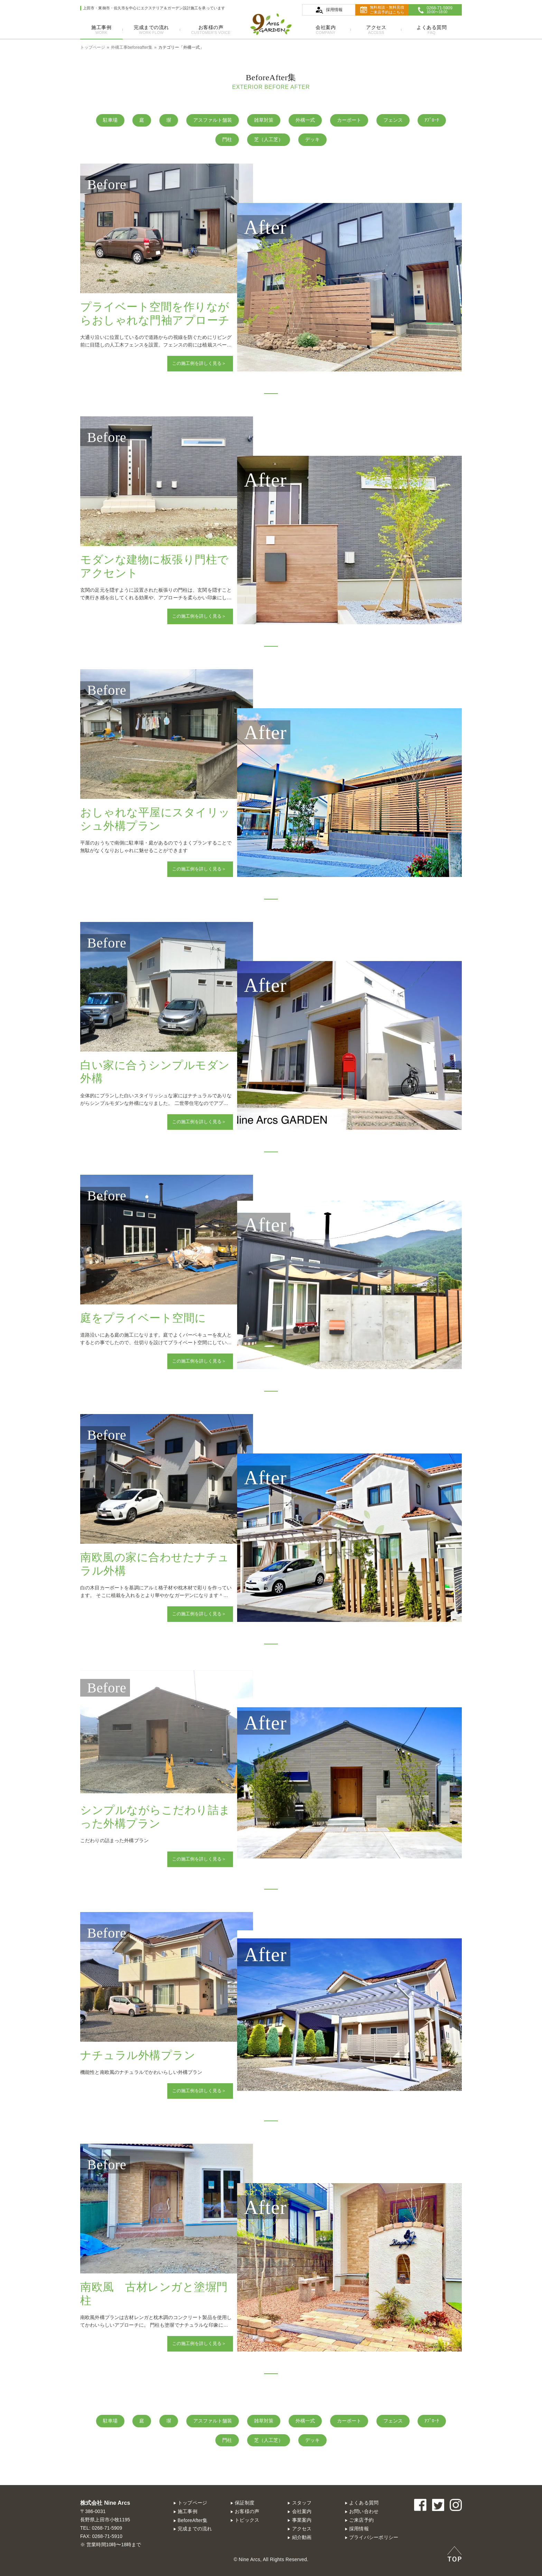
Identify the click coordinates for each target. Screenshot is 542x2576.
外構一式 (305, 120)
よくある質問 (431, 30)
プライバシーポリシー (374, 2537)
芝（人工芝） (268, 139)
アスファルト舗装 (212, 120)
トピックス (247, 2520)
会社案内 (325, 30)
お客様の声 (211, 30)
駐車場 (110, 120)
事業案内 (302, 2520)
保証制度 (244, 2502)
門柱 (227, 139)
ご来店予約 (361, 2520)
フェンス (393, 120)
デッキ (312, 139)
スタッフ (302, 2502)
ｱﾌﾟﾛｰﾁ (431, 120)
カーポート (349, 120)
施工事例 (101, 30)
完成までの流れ (151, 30)
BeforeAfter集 (193, 2520)
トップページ (192, 2502)
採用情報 (359, 2528)
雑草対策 (263, 120)
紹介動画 (302, 2537)
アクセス (376, 30)
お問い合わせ (364, 2511)
